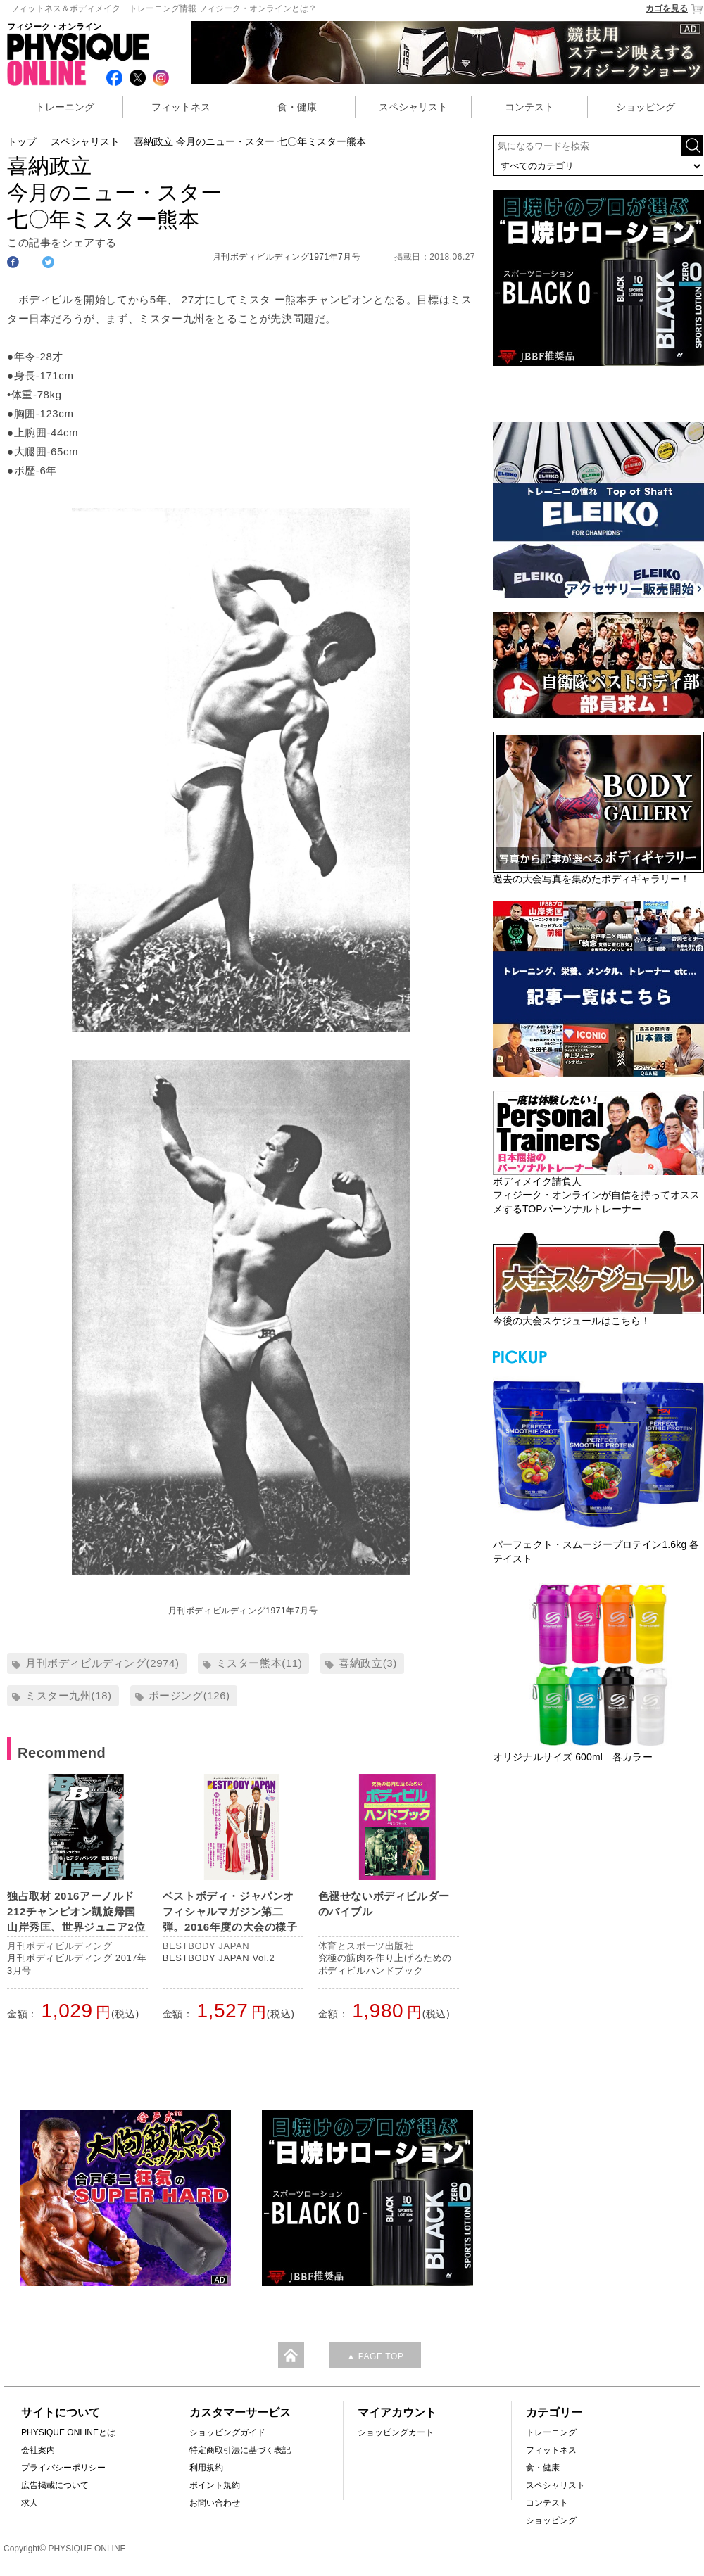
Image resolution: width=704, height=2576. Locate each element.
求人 (29, 2503)
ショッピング (645, 107)
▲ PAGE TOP (374, 2356)
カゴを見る (675, 8)
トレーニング (64, 107)
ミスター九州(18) (68, 1695)
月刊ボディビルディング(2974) (102, 1663)
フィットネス (180, 107)
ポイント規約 (214, 2485)
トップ (22, 141)
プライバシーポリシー (63, 2468)
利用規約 (206, 2468)
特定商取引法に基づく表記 (240, 2450)
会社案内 (38, 2450)
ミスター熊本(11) (259, 1663)
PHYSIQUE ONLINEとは (68, 2432)
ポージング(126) (189, 1695)
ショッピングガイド (227, 2432)
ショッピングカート (396, 2432)
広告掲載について (55, 2485)
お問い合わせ (214, 2503)
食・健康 (297, 107)
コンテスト (529, 107)
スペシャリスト (413, 107)
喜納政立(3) (368, 1663)
